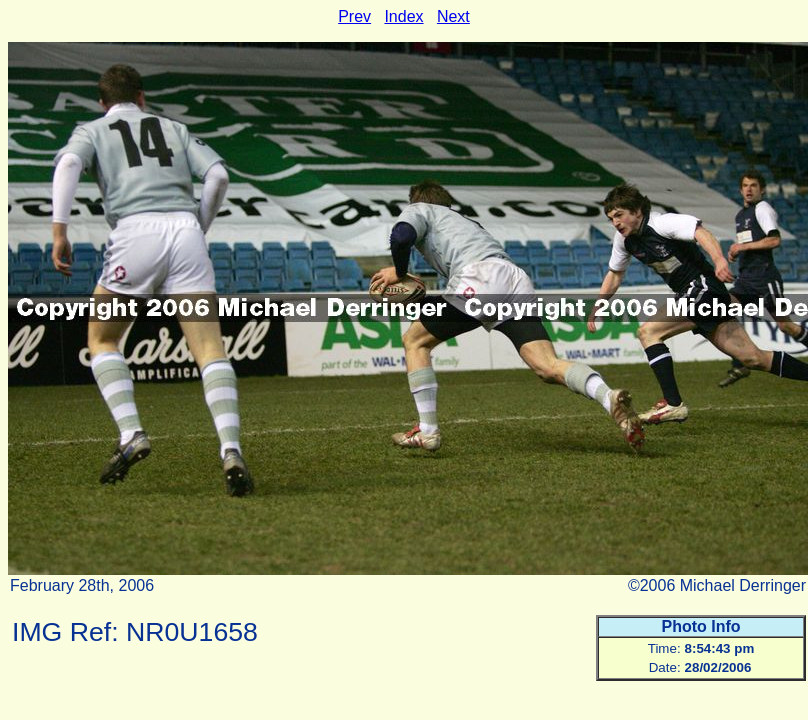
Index (403, 16)
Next (453, 16)
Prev (354, 16)
